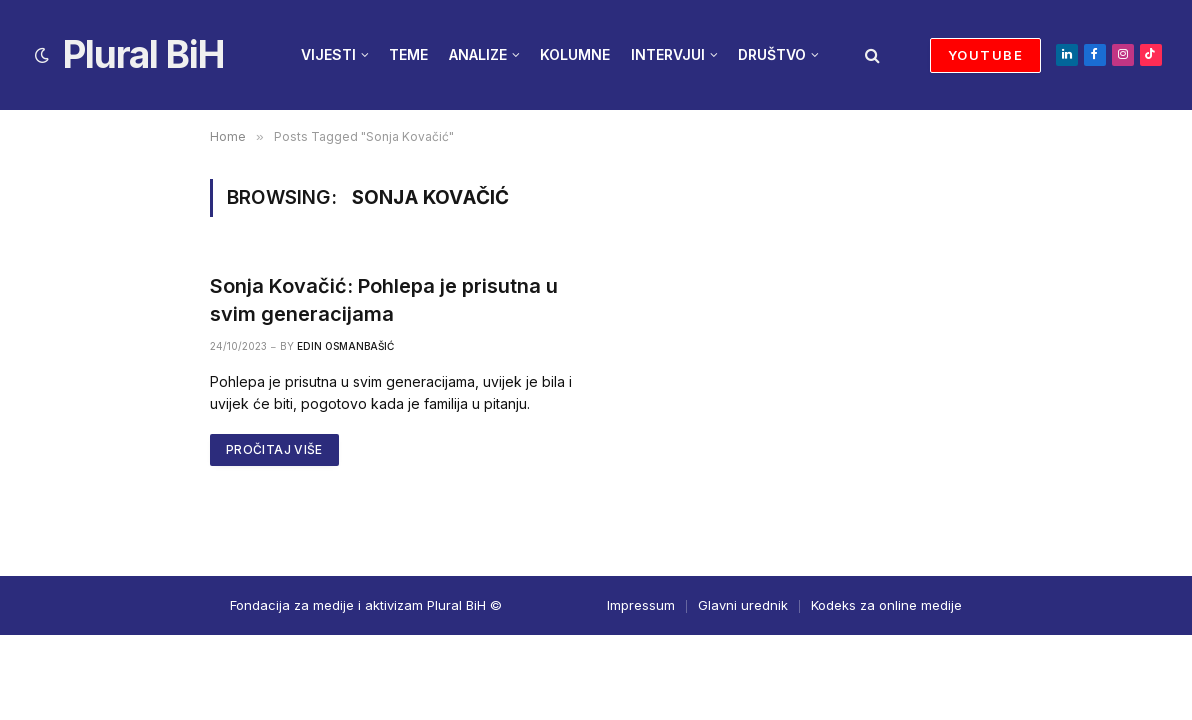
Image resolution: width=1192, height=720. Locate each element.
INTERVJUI (668, 54)
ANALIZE (478, 54)
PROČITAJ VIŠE (274, 449)
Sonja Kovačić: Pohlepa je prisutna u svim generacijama (384, 299)
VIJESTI (328, 54)
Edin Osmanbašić (345, 346)
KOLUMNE (575, 54)
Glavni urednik (743, 605)
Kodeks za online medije (886, 605)
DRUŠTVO (772, 54)
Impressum (641, 605)
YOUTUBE (985, 55)
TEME (408, 54)
